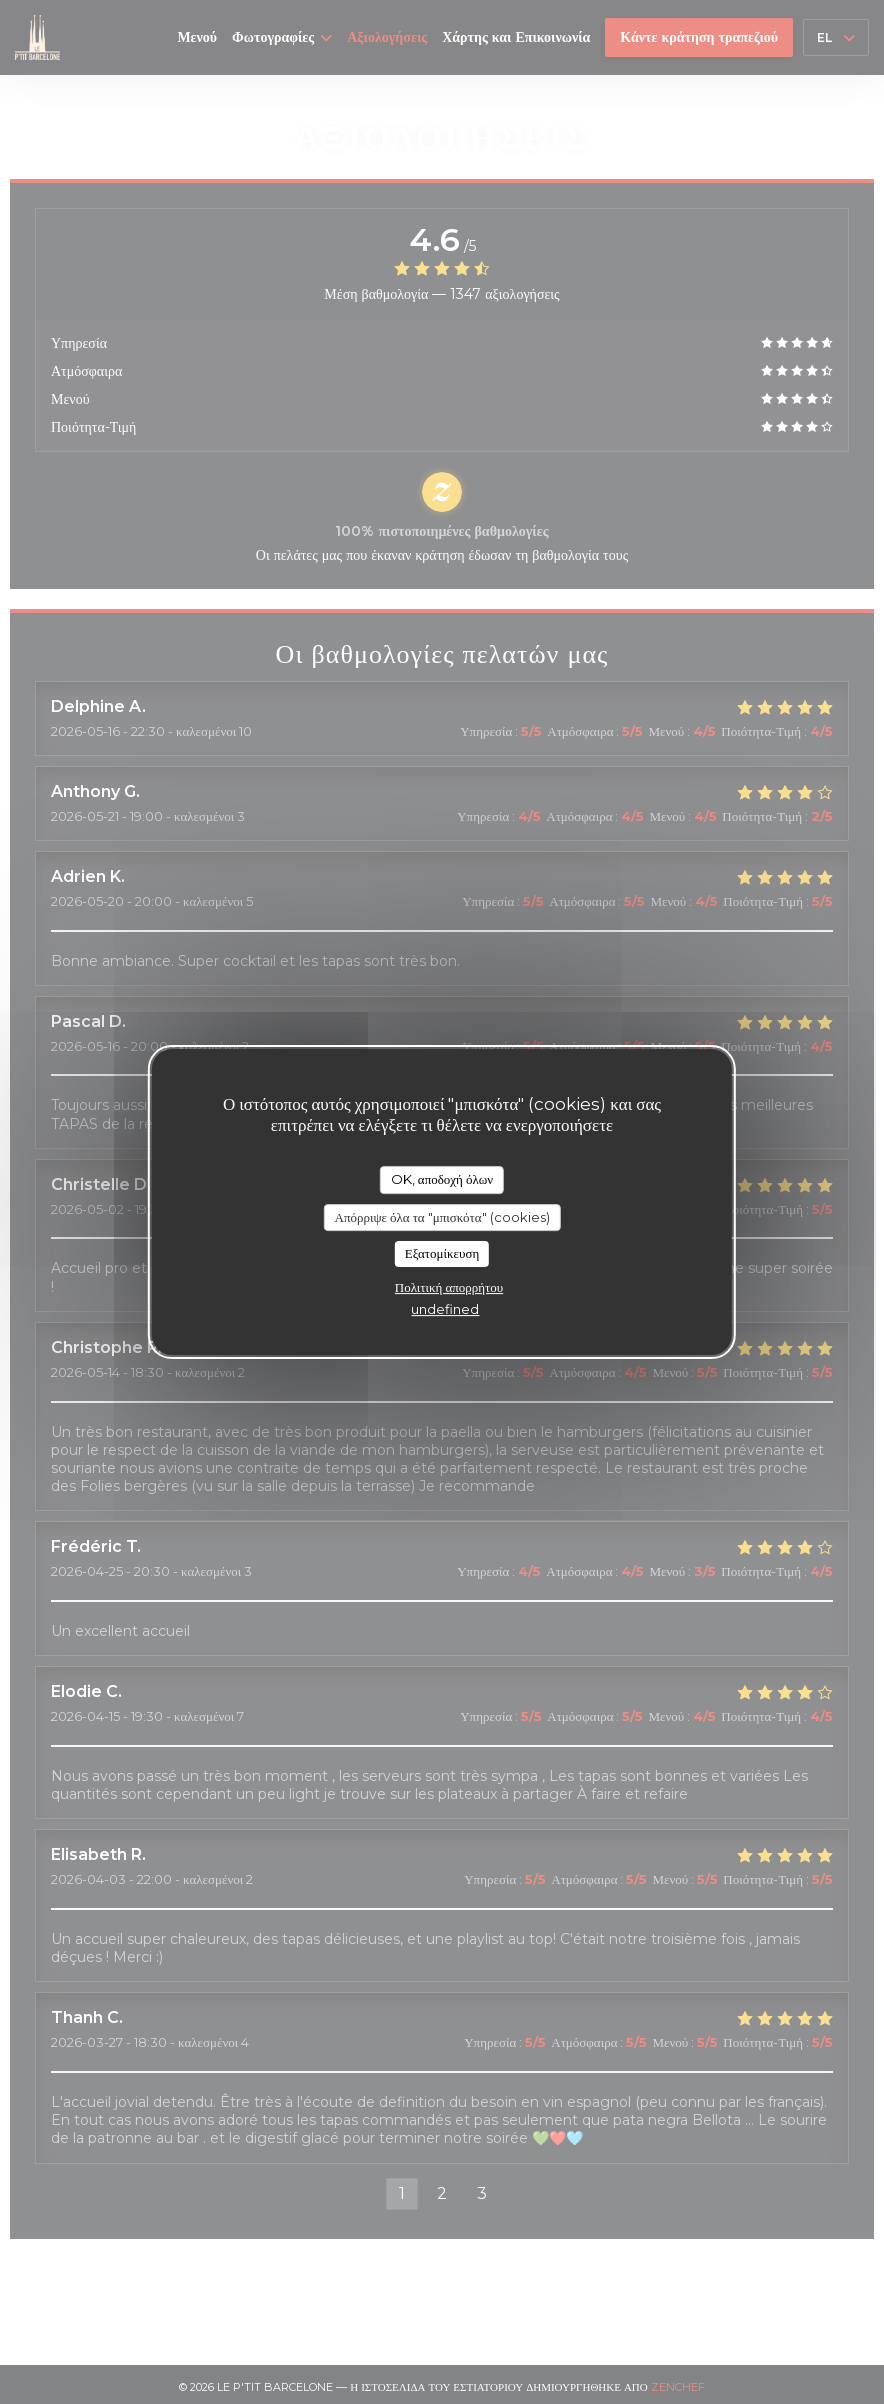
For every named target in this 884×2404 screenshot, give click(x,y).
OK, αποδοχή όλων (442, 1179)
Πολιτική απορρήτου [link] (449, 1287)
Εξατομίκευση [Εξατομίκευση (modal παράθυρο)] (442, 1253)
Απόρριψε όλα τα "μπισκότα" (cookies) (441, 1217)
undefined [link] (445, 1309)
